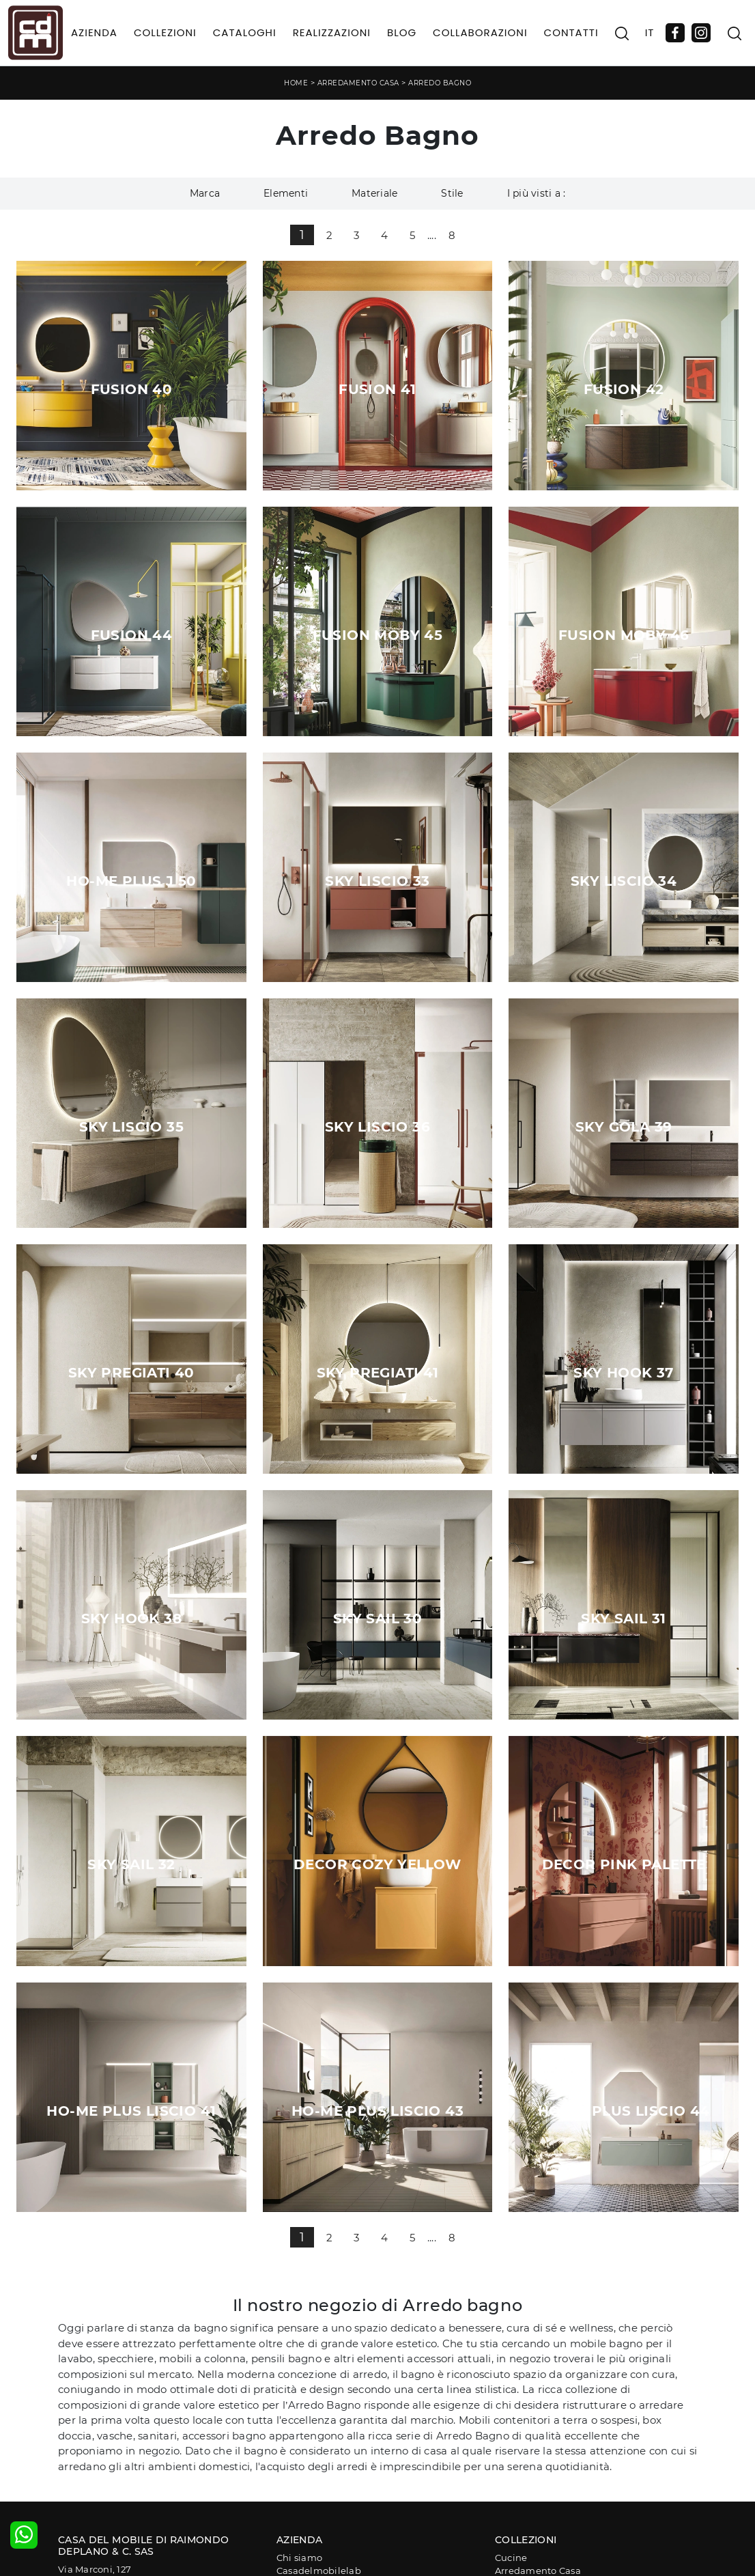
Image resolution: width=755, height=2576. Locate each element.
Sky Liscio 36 (377, 1126)
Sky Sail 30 (377, 1618)
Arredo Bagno (439, 83)
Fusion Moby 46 (623, 635)
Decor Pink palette (624, 1864)
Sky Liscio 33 (377, 880)
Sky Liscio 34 (623, 880)
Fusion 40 (132, 389)
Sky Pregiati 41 (378, 1372)
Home (296, 83)
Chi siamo (299, 2557)
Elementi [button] (285, 193)
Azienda (94, 32)
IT (650, 32)
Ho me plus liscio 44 (624, 2110)
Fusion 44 (132, 635)
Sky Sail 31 (623, 1618)
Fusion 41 (377, 389)
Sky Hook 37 (623, 1372)
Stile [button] (452, 193)
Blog (401, 32)
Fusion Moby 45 (378, 635)
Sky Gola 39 (623, 1126)
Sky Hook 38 (131, 1618)
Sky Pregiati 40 (131, 1372)
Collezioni (165, 32)
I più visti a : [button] (536, 193)
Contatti (571, 32)
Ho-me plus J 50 (131, 880)
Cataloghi (244, 32)
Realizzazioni (332, 32)
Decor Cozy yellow (377, 1864)
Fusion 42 (624, 389)
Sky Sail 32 (131, 1864)
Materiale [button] (374, 193)
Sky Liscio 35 (131, 1126)
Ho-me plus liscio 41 (131, 2110)
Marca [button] (205, 193)
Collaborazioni (480, 32)
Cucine (511, 2557)
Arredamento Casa (358, 83)
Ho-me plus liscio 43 (377, 2110)
